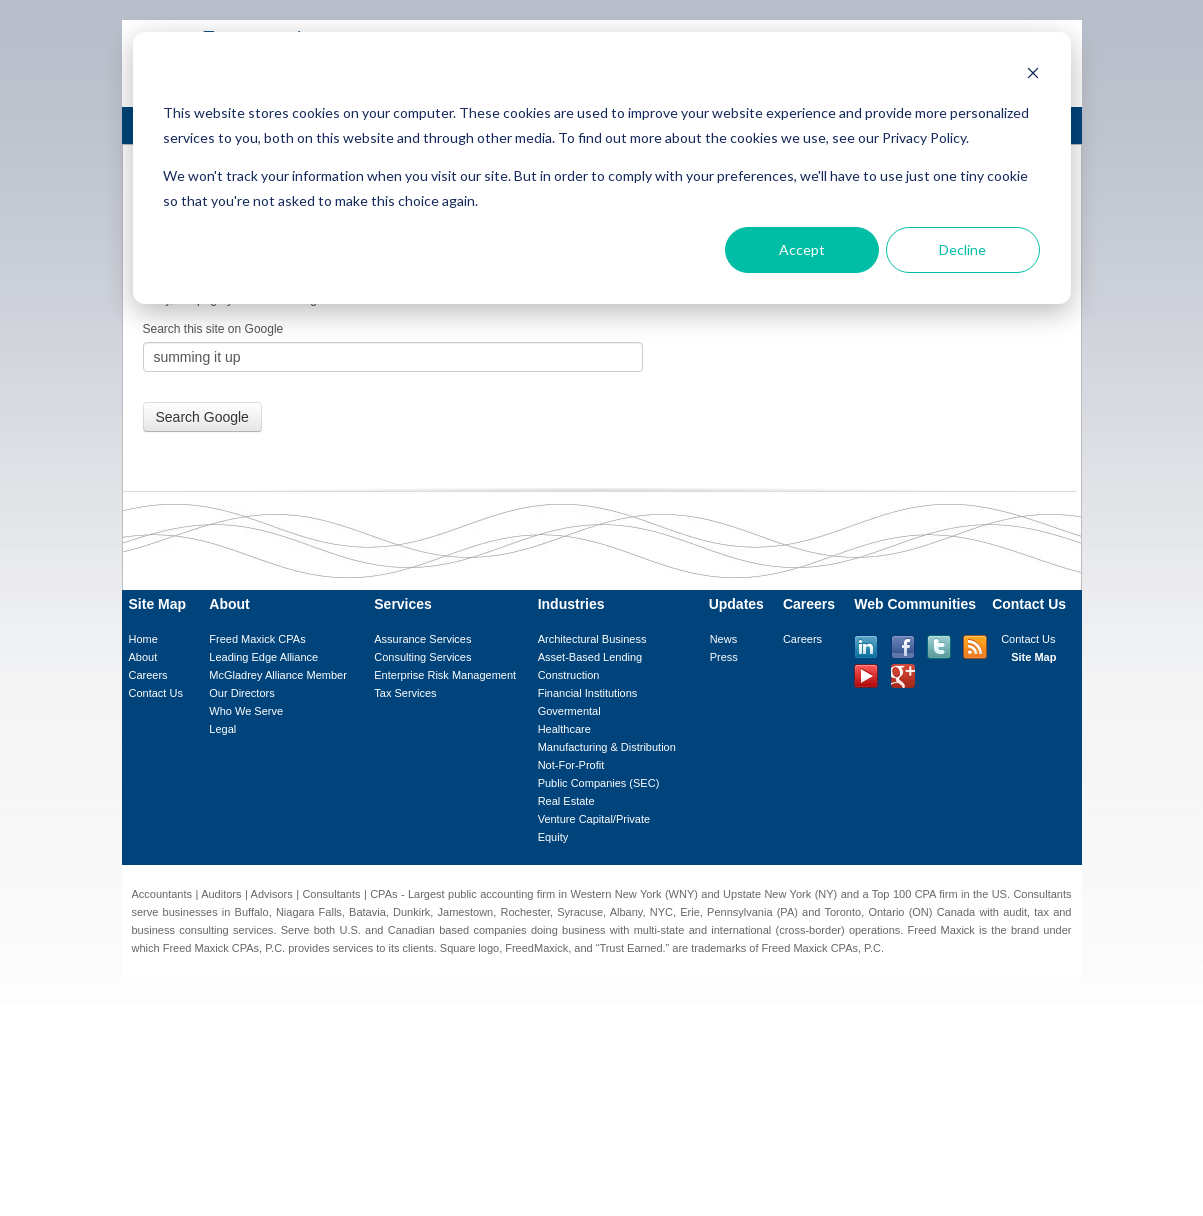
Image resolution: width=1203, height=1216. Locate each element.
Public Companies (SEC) (599, 783)
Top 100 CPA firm (915, 894)
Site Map (1033, 657)
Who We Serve (246, 711)
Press (724, 657)
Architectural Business (592, 639)
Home (143, 639)
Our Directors (241, 693)
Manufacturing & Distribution (607, 747)
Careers (148, 675)
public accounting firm (501, 894)
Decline (962, 249)
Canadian (411, 930)
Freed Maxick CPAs (257, 639)
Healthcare (564, 729)
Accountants (162, 894)
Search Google (202, 417)
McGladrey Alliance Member (278, 675)
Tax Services (405, 693)
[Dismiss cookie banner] (1033, 75)
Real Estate (566, 801)
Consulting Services (422, 657)
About (143, 657)
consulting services (226, 930)
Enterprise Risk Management (445, 675)
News (724, 639)
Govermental (569, 711)
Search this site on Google (213, 329)
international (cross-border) (777, 930)
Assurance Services (422, 639)
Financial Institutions (588, 693)
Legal (222, 729)
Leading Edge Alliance (263, 657)
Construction (569, 675)
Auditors (221, 894)
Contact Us (156, 693)
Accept (802, 249)
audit (1015, 912)
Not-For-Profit (571, 765)
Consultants (331, 894)
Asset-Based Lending (590, 657)
